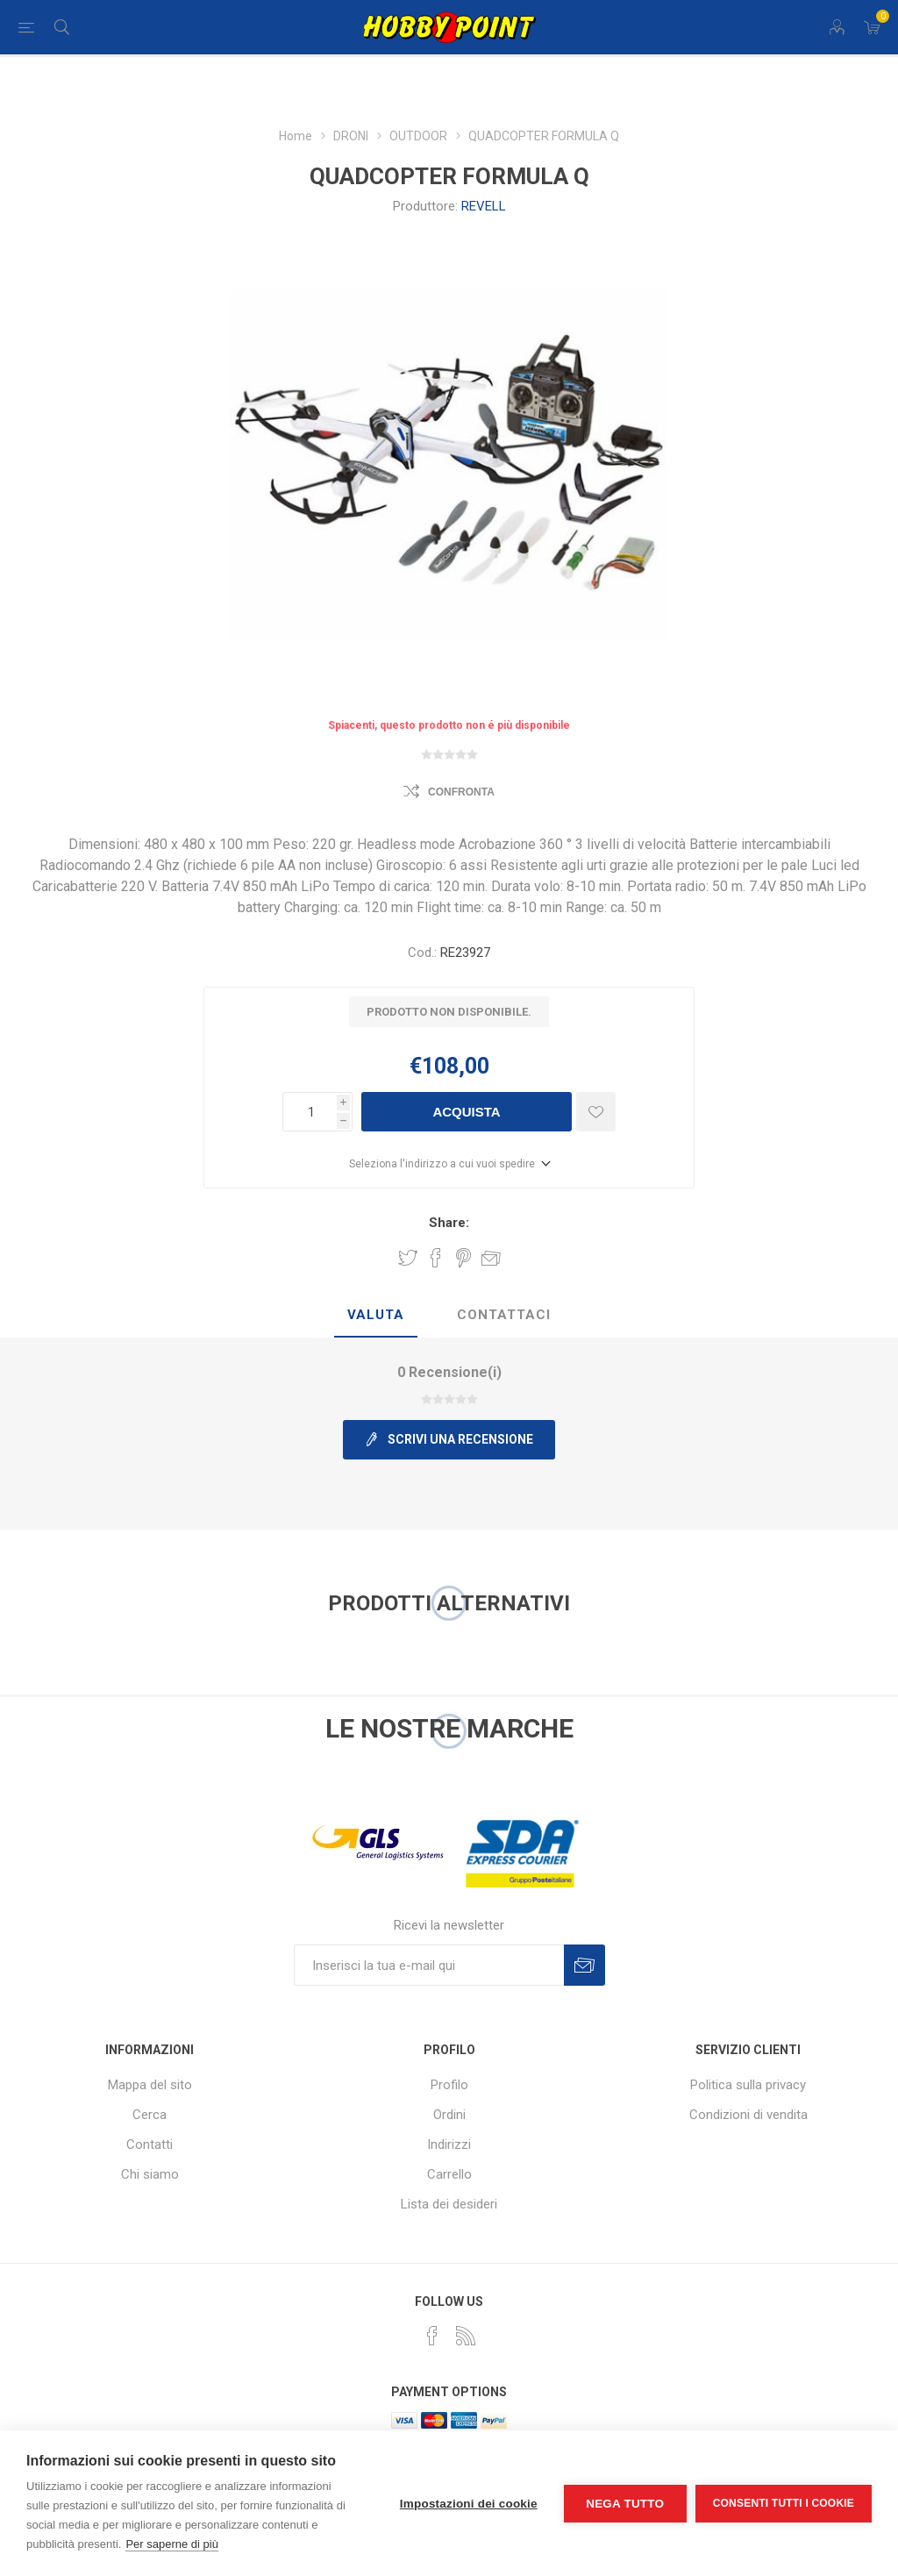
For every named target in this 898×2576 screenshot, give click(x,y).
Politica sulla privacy (748, 2085)
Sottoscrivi (584, 1965)
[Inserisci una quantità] (309, 1111)
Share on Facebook (435, 1257)
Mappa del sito (150, 2085)
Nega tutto (625, 2503)
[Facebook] (432, 2336)
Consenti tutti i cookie (783, 2503)
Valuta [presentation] (375, 1315)
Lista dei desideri (449, 2204)
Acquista (466, 1111)
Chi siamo (150, 2174)
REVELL (483, 206)
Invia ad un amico (491, 1257)
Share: (449, 1223)
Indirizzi (449, 2144)
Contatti (149, 2144)
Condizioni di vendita (748, 2115)
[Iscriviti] (429, 1965)
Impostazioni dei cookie (469, 2503)
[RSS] (466, 2336)
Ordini (449, 2115)
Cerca (149, 2115)
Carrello (449, 2174)
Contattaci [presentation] (504, 1315)
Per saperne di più (171, 2544)
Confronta (461, 792)
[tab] (375, 1316)
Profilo (449, 2085)
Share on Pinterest (463, 1257)
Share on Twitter (407, 1257)
